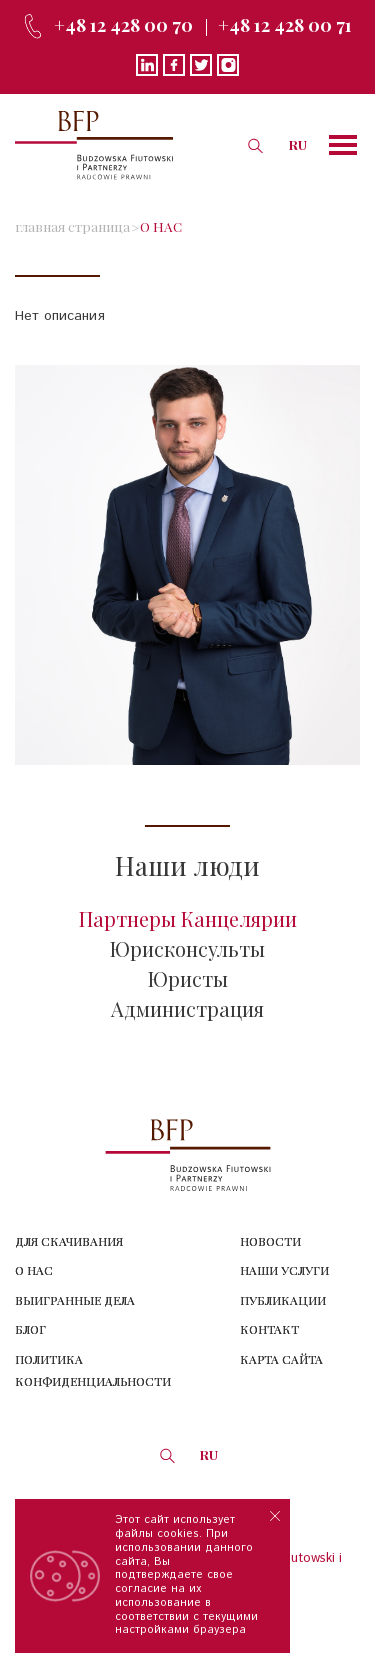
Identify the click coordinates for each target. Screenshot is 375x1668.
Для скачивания (69, 1241)
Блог (30, 1329)
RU (298, 144)
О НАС (161, 226)
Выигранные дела (75, 1300)
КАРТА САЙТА (281, 1359)
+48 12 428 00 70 (123, 25)
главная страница (72, 226)
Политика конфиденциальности (93, 1370)
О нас (34, 1270)
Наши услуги (284, 1270)
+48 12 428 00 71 (285, 25)
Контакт (269, 1329)
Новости (270, 1241)
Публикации (283, 1300)
